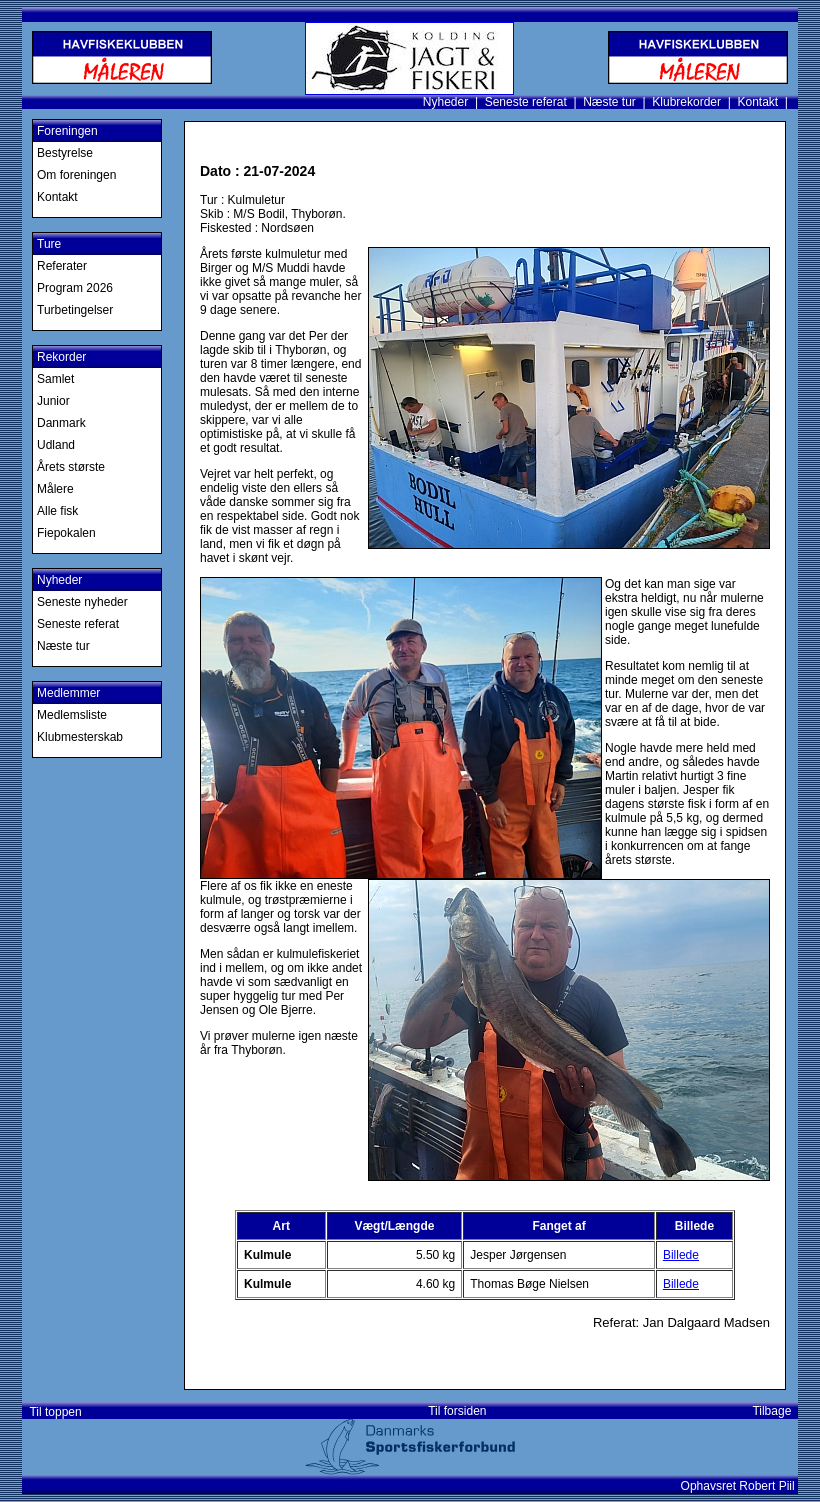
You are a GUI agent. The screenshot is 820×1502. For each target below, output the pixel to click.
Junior (53, 401)
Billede (681, 1255)
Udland (56, 445)
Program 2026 (75, 288)
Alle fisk (57, 511)
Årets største (71, 467)
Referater (62, 266)
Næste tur (609, 102)
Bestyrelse (65, 153)
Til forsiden (457, 1411)
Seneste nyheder (82, 602)
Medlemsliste (72, 715)
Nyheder (445, 102)
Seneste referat (526, 102)
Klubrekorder (686, 102)
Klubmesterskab (80, 737)
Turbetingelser (75, 310)
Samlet (55, 379)
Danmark (61, 423)
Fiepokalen (66, 533)
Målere (55, 489)
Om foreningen (76, 175)
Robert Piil (768, 1486)
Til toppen (52, 1412)
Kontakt (757, 102)
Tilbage (775, 1411)
